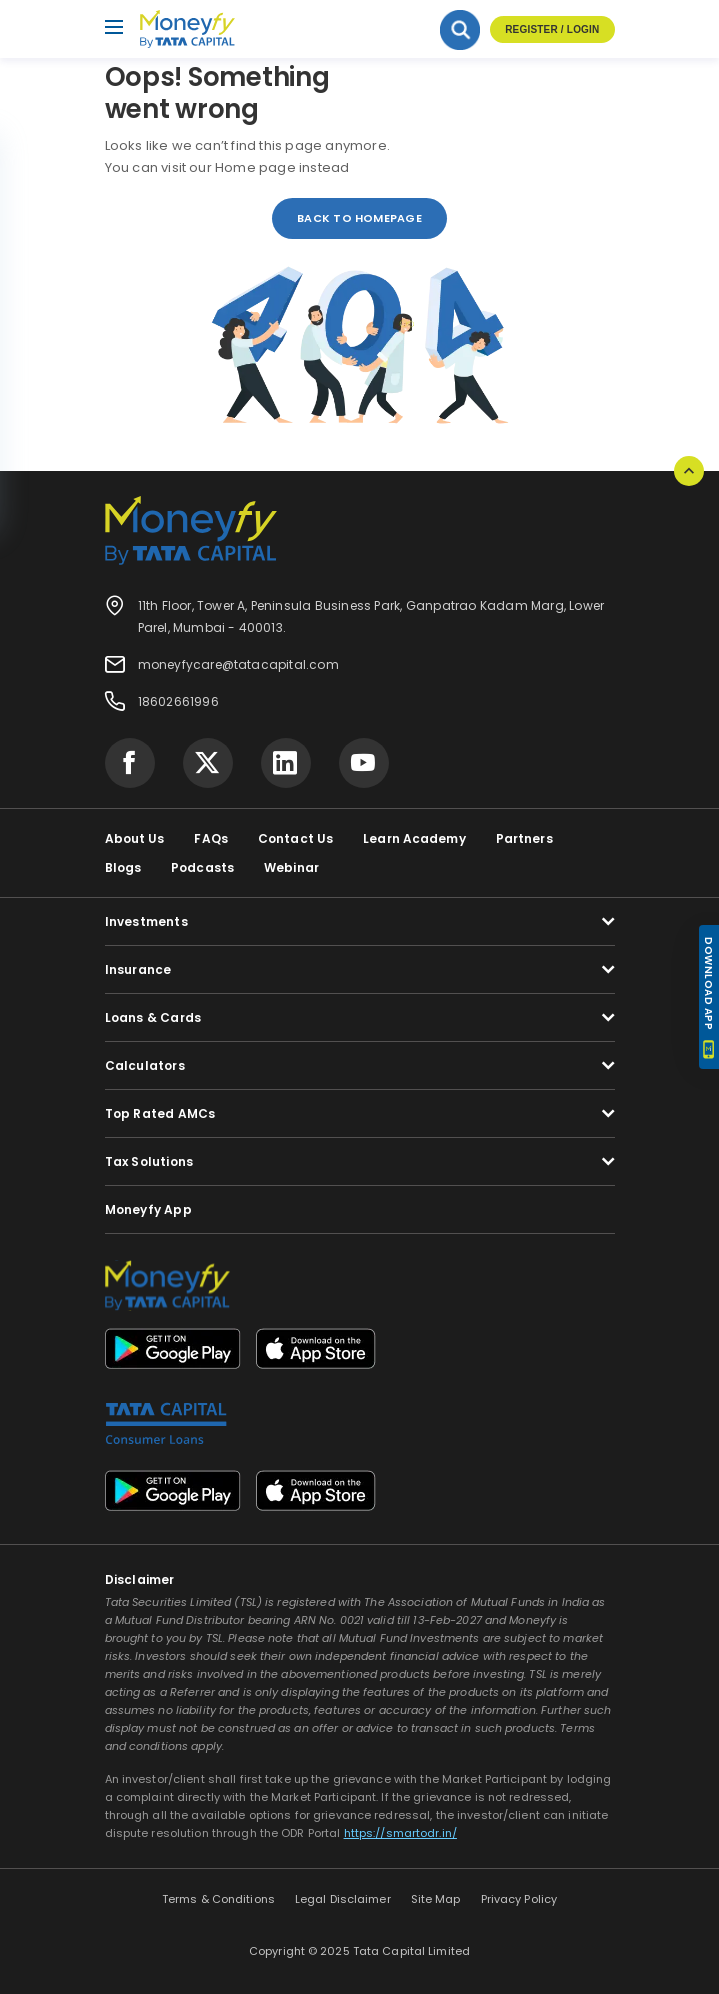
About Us (135, 838)
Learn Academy (414, 838)
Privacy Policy (519, 1899)
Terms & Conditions (218, 1899)
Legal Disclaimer (343, 1899)
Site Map (436, 1899)
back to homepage (359, 218)
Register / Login (552, 29)
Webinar (291, 867)
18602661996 (178, 701)
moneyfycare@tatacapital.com (238, 664)
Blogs (123, 867)
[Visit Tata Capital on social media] (130, 763)
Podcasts (202, 867)
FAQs (210, 838)
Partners (524, 838)
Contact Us (295, 838)
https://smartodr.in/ (400, 1833)
